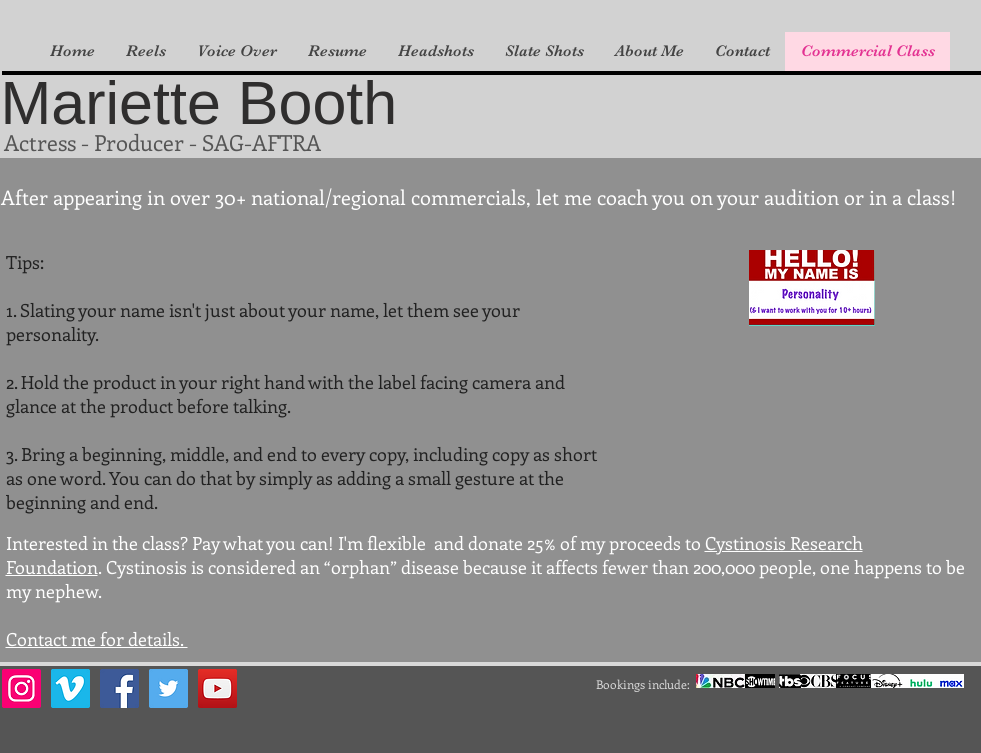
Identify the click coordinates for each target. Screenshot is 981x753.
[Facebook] (119, 688)
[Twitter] (168, 688)
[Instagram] (21, 688)
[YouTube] (217, 688)
